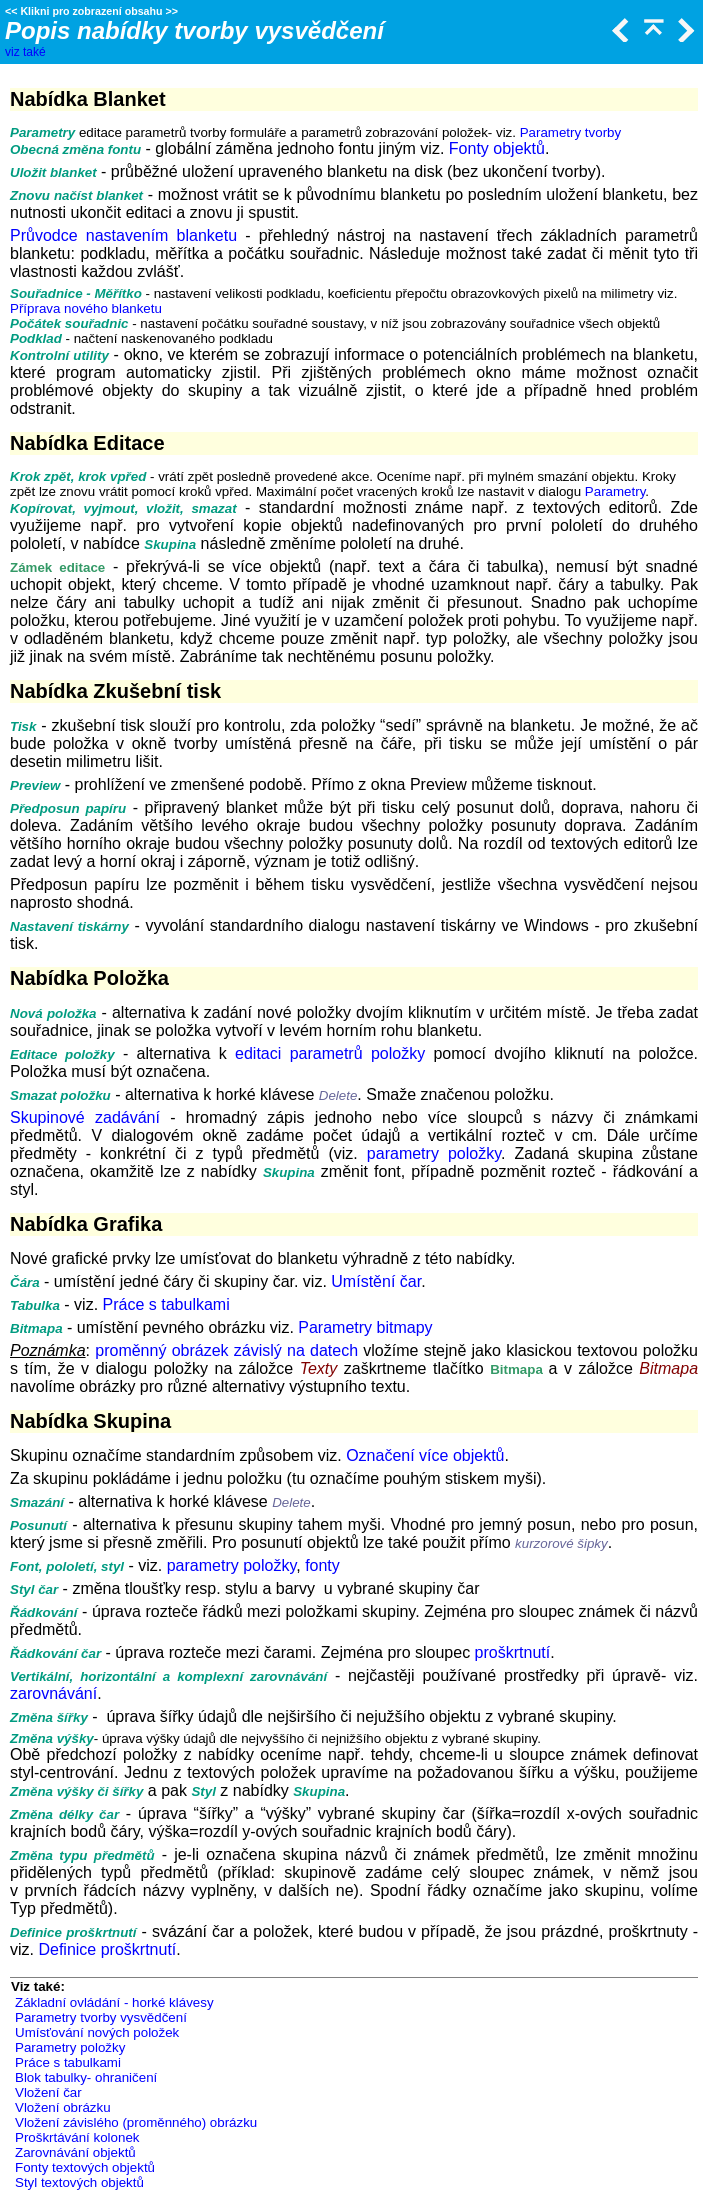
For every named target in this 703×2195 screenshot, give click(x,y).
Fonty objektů (497, 148)
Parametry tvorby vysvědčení (101, 2017)
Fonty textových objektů (85, 2167)
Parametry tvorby (570, 132)
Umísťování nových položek (97, 2032)
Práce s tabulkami (166, 1304)
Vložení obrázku (63, 2107)
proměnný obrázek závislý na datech (226, 1350)
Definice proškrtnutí (107, 1949)
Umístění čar (376, 1281)
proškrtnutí (513, 1652)
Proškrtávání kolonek (77, 2137)
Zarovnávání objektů (75, 2152)
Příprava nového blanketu (86, 308)
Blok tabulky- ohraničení (86, 2077)
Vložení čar (48, 2092)
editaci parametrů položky (330, 1053)
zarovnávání (53, 1693)
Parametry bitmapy (365, 1327)
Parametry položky (70, 2047)
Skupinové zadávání (85, 1117)
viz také (25, 52)
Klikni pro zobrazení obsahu (91, 11)
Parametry (615, 491)
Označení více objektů (425, 1455)
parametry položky (434, 1153)
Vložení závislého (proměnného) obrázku (136, 2122)
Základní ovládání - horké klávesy (114, 2002)
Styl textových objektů (79, 2182)
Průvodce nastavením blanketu (123, 235)
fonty (322, 1565)
